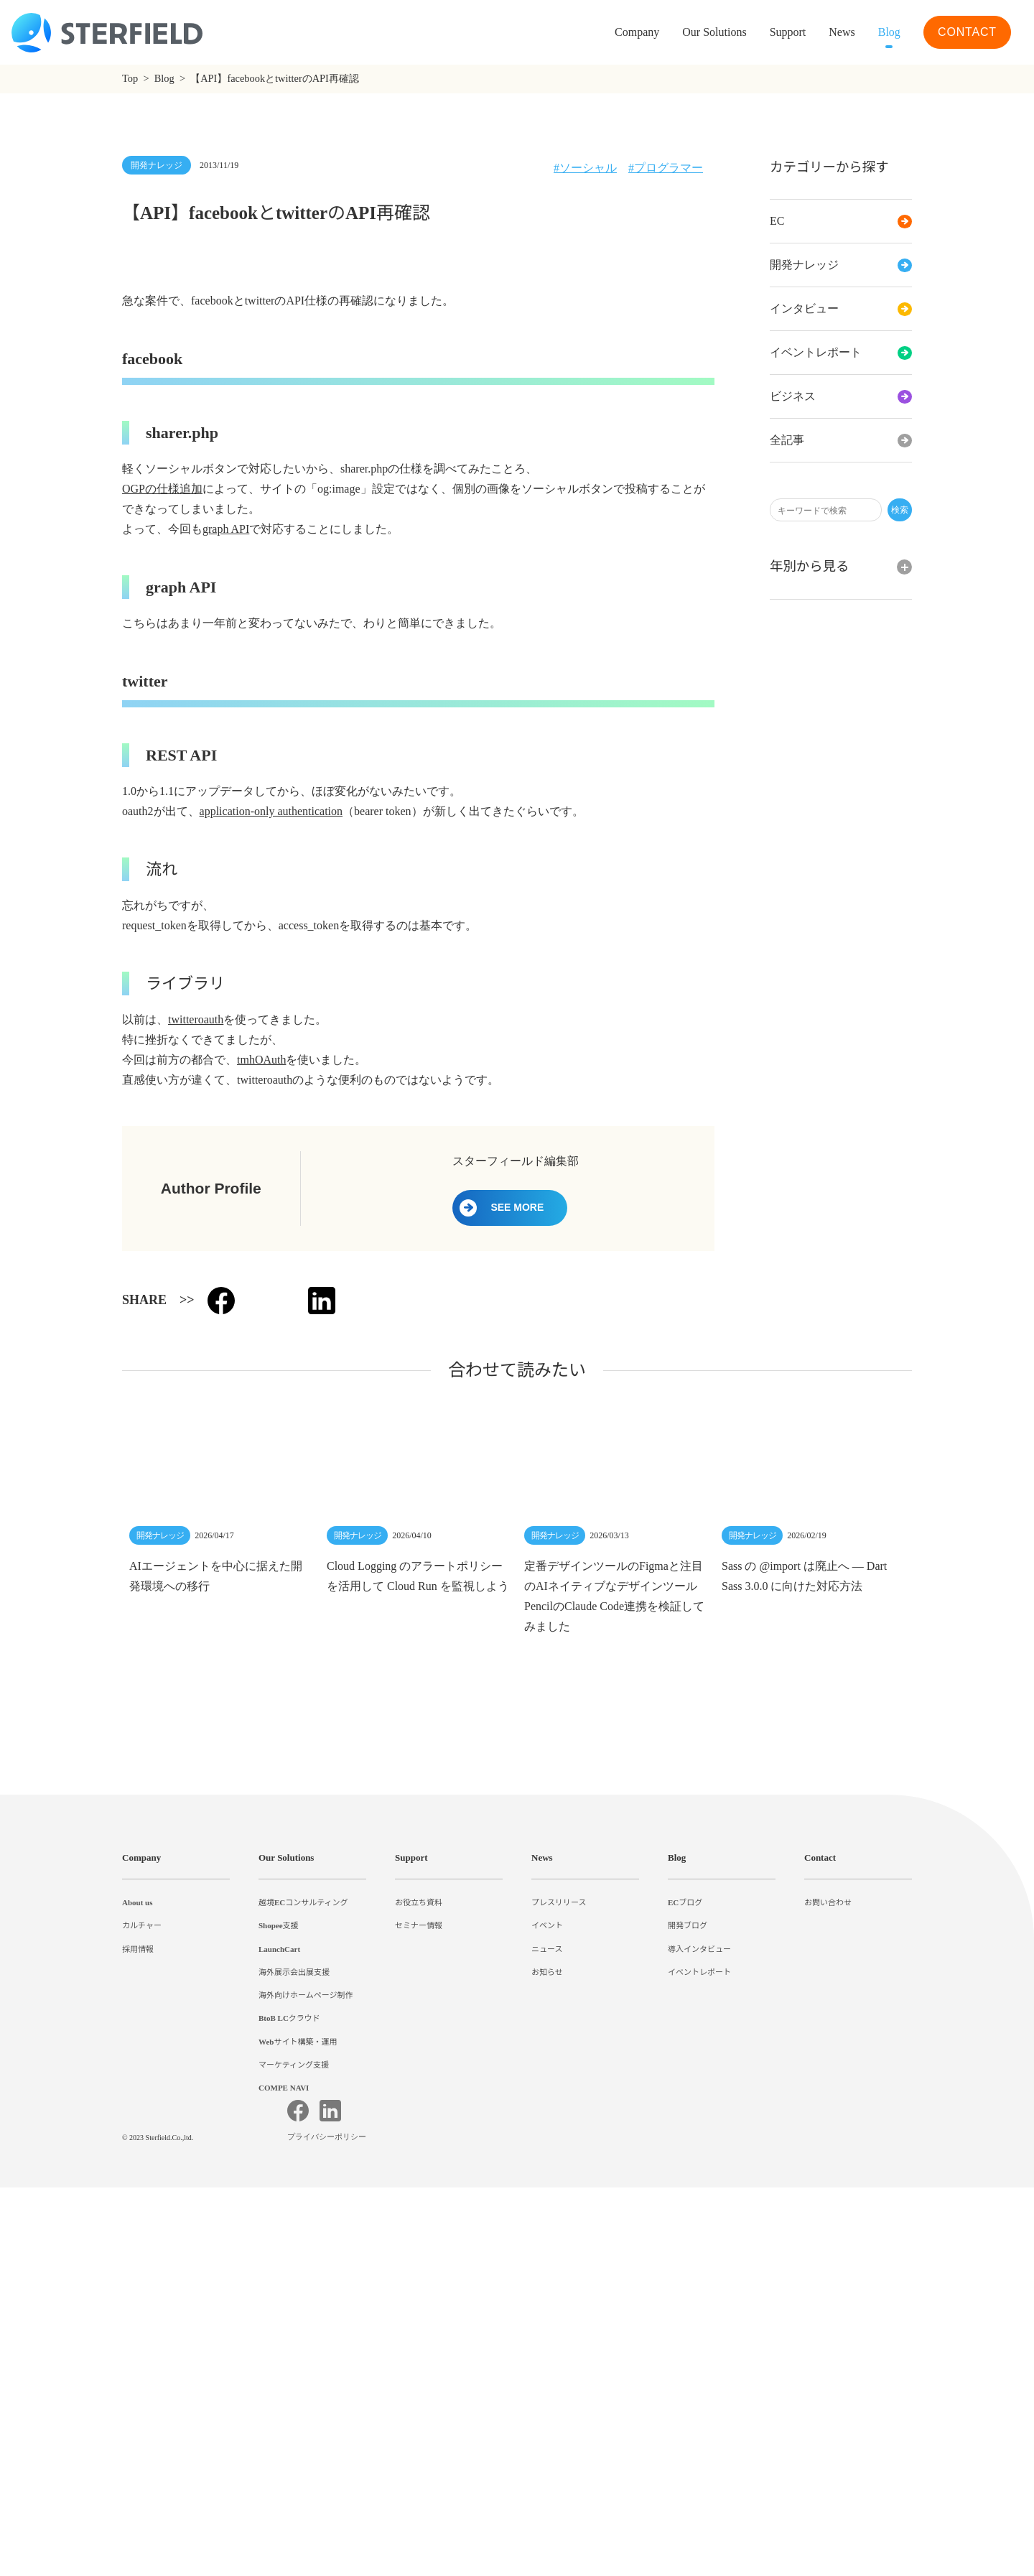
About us (141, 2222)
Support (415, 2178)
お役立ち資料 (418, 2222)
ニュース (546, 2268)
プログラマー (668, 168)
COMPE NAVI (284, 2408)
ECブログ (685, 2222)
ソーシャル (586, 168)
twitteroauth (203, 1340)
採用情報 (138, 2268)
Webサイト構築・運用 (298, 2361)
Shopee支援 (281, 2245)
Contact (824, 2178)
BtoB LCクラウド (291, 2338)
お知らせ (547, 2291)
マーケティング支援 (293, 2384)
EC (841, 221)
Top (131, 78)
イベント (547, 2245)
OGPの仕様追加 (163, 809)
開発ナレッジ (841, 265)
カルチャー (142, 2245)
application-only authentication (290, 1131)
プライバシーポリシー (328, 2525)
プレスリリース (558, 2222)
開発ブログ (687, 2245)
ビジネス (841, 396)
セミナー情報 (418, 2245)
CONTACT (966, 32)
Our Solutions (692, 32)
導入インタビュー (699, 2268)
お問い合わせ (828, 2222)
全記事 (841, 440)
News (834, 32)
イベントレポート (841, 352)
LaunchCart (281, 2268)
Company (144, 2178)
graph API (227, 849)
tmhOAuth (264, 1380)
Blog (886, 32)
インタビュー (841, 308)
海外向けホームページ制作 (305, 2315)
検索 (899, 510)
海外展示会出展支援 (294, 2291)
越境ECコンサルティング (303, 2222)
